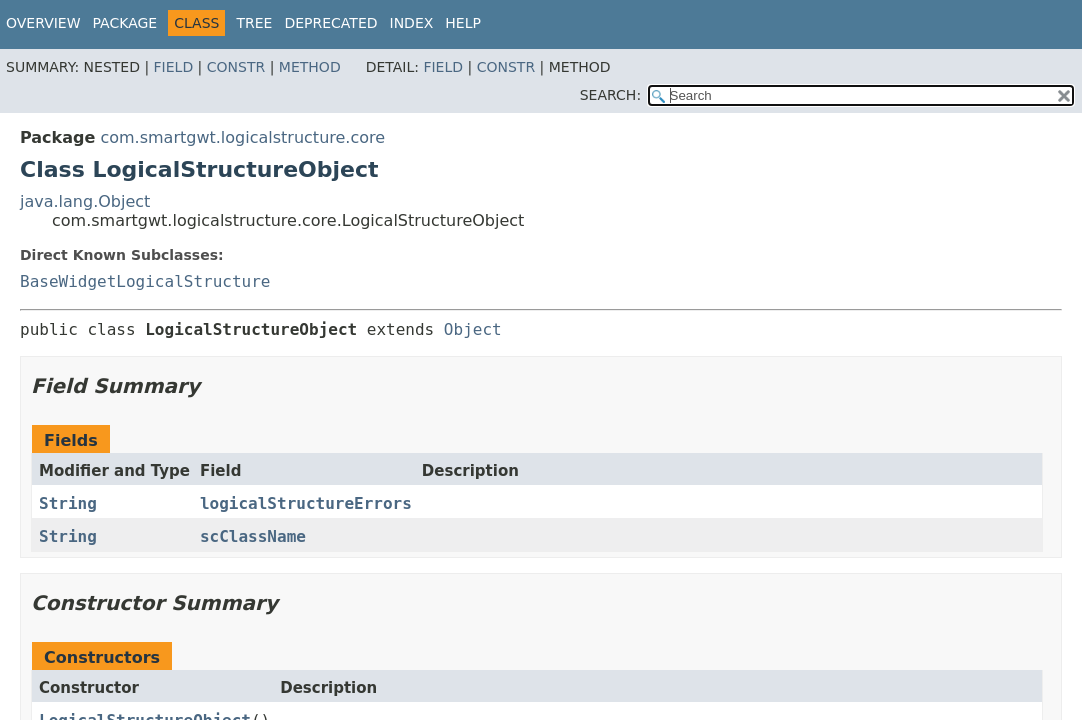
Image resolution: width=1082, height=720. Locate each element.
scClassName (253, 536)
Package (125, 23)
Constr (236, 67)
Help (463, 23)
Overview (43, 23)
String (68, 503)
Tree (254, 23)
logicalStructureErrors (306, 503)
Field (174, 67)
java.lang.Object (85, 201)
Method (310, 67)
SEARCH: (610, 95)
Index (412, 23)
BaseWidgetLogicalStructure (145, 281)
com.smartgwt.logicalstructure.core (242, 137)
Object (473, 329)
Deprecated (330, 23)
